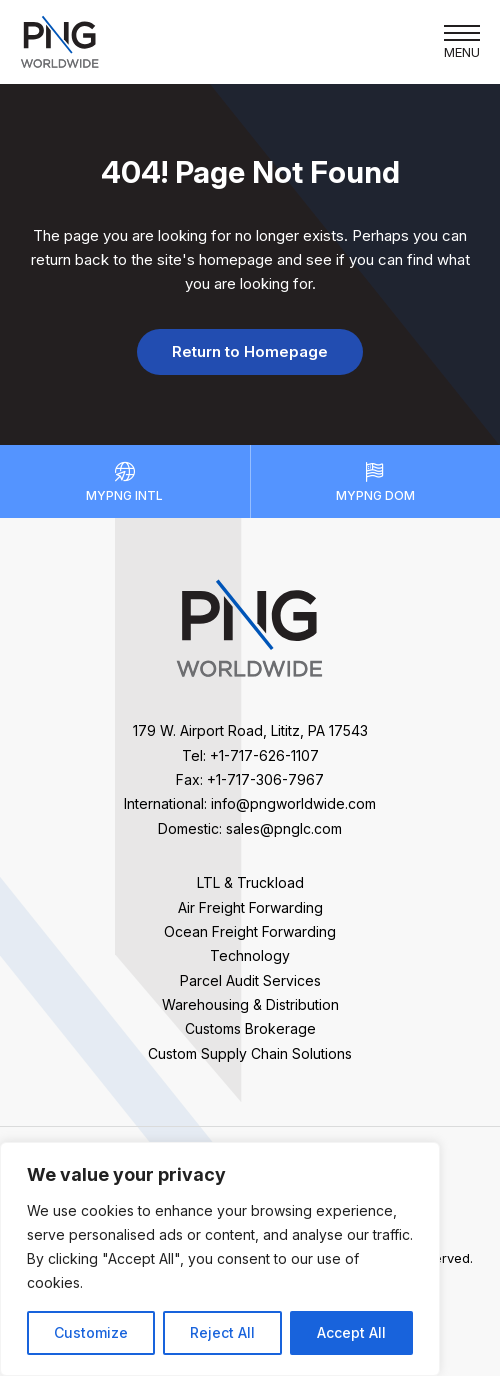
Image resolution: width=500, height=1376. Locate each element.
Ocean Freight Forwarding (250, 931)
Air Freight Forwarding (250, 907)
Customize (91, 1332)
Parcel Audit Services (250, 980)
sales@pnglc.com (284, 828)
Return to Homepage (250, 351)
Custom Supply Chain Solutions (250, 1053)
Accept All (351, 1332)
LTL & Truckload (250, 882)
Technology (250, 955)
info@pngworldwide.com (293, 803)
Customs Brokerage (250, 1028)
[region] (220, 1259)
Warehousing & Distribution (250, 1004)
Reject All (222, 1332)
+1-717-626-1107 (264, 755)
